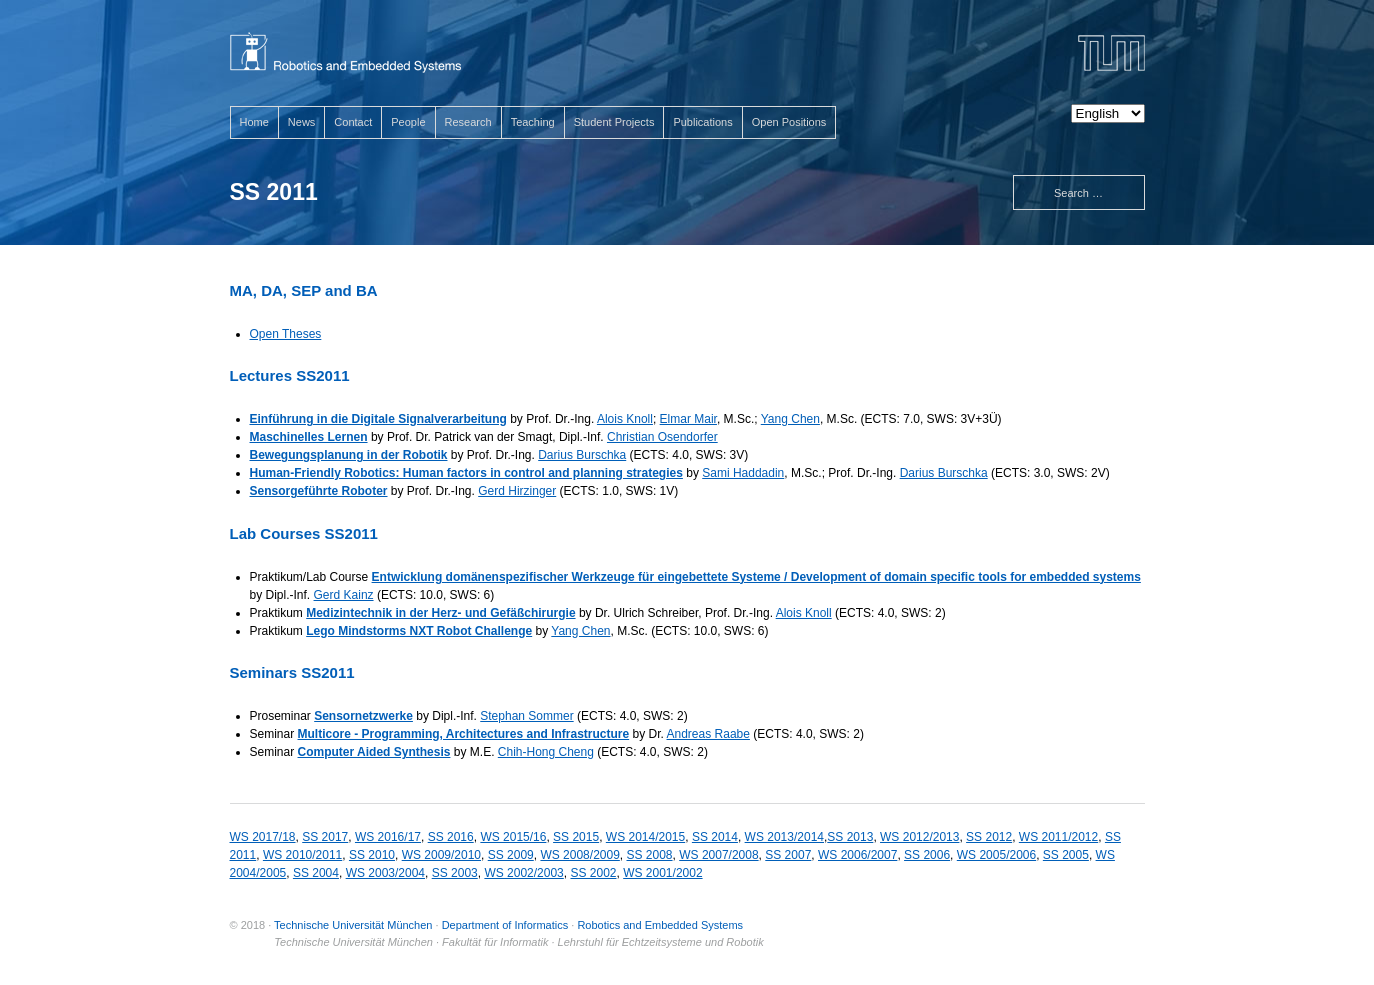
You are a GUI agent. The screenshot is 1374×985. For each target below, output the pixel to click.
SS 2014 (715, 837)
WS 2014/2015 (645, 837)
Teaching (533, 122)
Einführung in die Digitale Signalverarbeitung (378, 419)
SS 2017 (325, 837)
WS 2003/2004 (385, 873)
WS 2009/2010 (441, 855)
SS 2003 (455, 873)
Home (254, 122)
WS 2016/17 (388, 837)
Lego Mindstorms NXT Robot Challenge (419, 631)
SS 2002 (593, 873)
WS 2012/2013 (919, 837)
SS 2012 (989, 837)
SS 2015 (576, 837)
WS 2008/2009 (579, 855)
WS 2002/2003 (523, 873)
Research (468, 122)
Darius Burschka (582, 455)
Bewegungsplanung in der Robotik (349, 455)
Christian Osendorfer (662, 437)
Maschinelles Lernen (309, 437)
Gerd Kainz (344, 595)
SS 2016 (451, 837)
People (408, 122)
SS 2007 (788, 855)
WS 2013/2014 (784, 837)
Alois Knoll (625, 419)
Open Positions (789, 122)
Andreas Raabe (708, 734)
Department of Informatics (505, 925)
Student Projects (614, 122)
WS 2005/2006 (996, 855)
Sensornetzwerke (363, 716)
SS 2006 (927, 855)
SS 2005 (1066, 855)
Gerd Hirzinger (517, 491)
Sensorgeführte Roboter (319, 491)
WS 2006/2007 (857, 855)
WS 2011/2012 (1058, 837)
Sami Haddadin (743, 473)
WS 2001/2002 (662, 873)
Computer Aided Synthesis (374, 752)
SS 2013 (850, 837)
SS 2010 (372, 855)
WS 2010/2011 (302, 855)
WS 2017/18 (263, 837)
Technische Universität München (353, 925)
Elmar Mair (688, 419)
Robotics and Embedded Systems (660, 925)
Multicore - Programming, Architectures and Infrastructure (464, 734)
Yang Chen (790, 419)
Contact (353, 122)
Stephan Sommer (526, 716)
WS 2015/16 (513, 837)
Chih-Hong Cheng (546, 752)
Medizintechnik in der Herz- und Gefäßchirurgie (440, 613)
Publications (702, 122)
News (302, 122)
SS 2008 (650, 855)
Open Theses (286, 334)
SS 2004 (316, 873)
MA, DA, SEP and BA (304, 290)
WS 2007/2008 (718, 855)
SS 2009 (511, 855)
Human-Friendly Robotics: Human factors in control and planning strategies (466, 473)
